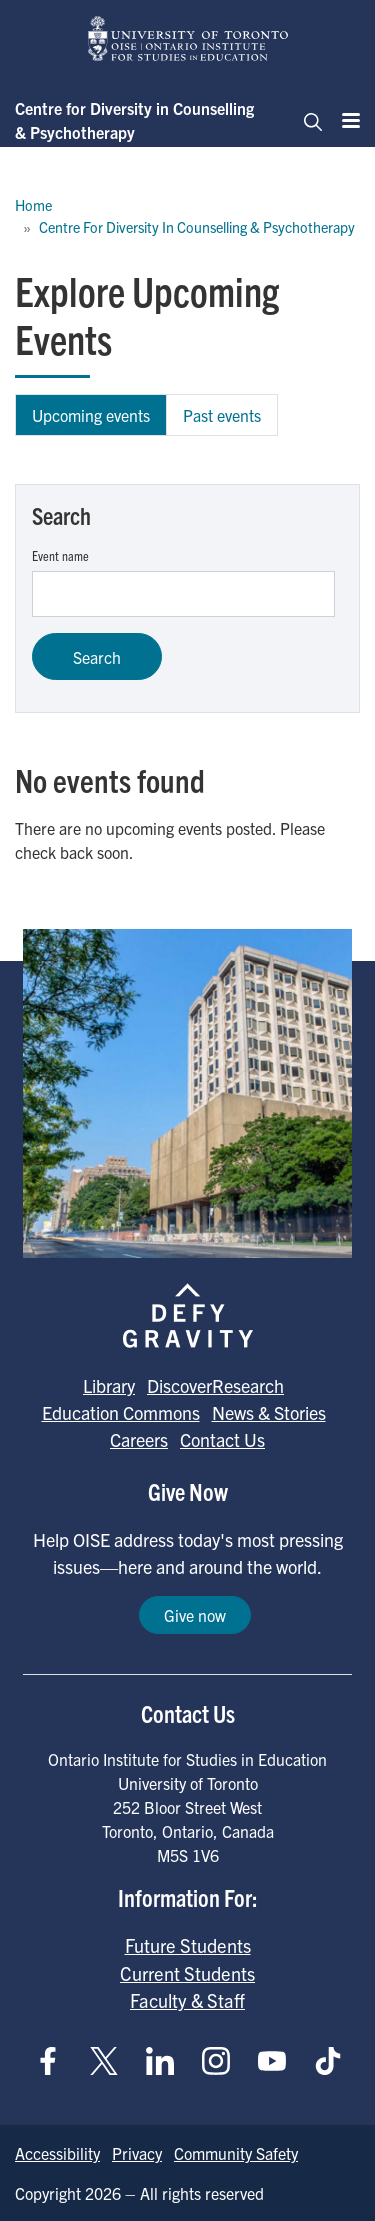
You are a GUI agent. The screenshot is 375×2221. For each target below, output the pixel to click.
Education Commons (121, 1412)
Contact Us (222, 1439)
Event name (60, 555)
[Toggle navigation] (307, 120)
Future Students (188, 1945)
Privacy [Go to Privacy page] (137, 2153)
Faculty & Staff (187, 2000)
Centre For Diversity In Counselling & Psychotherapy (197, 227)
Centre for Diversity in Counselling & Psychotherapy (134, 120)
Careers (139, 1439)
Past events (222, 415)
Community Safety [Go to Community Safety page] (236, 2153)
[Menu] (345, 120)
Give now (195, 1615)
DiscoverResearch (215, 1385)
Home (33, 205)
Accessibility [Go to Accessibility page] (57, 2153)
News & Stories (269, 1412)
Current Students (187, 1973)
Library (109, 1385)
